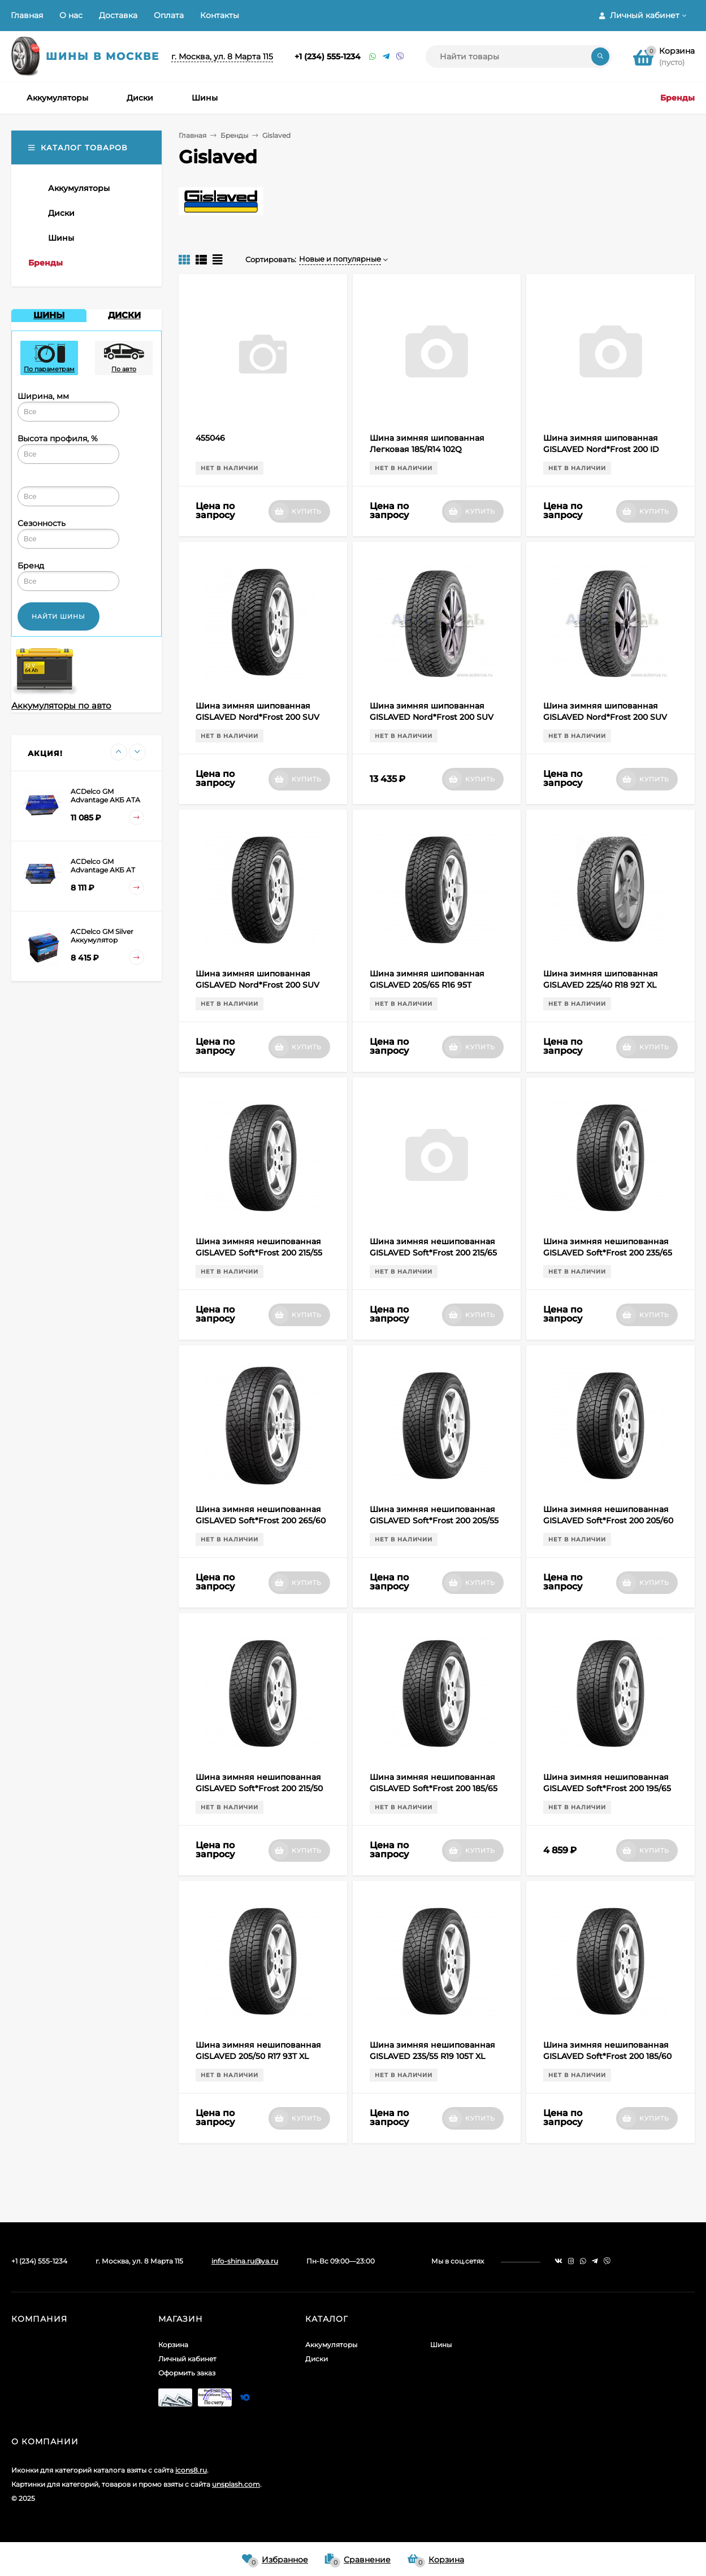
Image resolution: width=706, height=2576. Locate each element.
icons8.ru (191, 2470)
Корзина (173, 2344)
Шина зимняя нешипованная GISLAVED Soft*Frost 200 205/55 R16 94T (434, 1520)
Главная (27, 15)
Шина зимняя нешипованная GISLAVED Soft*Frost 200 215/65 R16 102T (433, 1252)
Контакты (219, 15)
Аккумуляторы (331, 2344)
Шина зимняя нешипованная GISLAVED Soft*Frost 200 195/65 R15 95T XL (607, 1788)
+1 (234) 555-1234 (327, 56)
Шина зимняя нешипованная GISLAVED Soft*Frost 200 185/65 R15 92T (433, 1788)
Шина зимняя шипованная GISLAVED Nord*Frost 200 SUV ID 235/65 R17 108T (605, 717)
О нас (71, 15)
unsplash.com (236, 2484)
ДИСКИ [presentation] (124, 315)
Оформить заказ (186, 2373)
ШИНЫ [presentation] (48, 315)
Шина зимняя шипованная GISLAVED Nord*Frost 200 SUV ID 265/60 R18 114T (257, 984)
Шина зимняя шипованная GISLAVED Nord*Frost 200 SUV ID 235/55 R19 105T (431, 717)
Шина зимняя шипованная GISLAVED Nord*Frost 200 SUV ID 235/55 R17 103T (257, 717)
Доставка (118, 15)
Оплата (169, 15)
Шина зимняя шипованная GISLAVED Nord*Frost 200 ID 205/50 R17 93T (601, 449)
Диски (316, 2359)
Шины (441, 2344)
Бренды (234, 135)
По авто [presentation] (124, 358)
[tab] (48, 315)
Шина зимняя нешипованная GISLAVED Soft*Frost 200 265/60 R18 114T (261, 1520)
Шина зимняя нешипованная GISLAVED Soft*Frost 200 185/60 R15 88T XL (607, 2056)
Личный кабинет (187, 2359)
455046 (210, 438)
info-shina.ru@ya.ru (244, 2261)
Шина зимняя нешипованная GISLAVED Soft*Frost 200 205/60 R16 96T (608, 1520)
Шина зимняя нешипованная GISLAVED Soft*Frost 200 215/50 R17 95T (259, 1788)
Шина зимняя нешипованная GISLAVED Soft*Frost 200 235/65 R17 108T (607, 1252)
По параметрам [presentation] (49, 358)
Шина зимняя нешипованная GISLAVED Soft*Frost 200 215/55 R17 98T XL (259, 1252)
